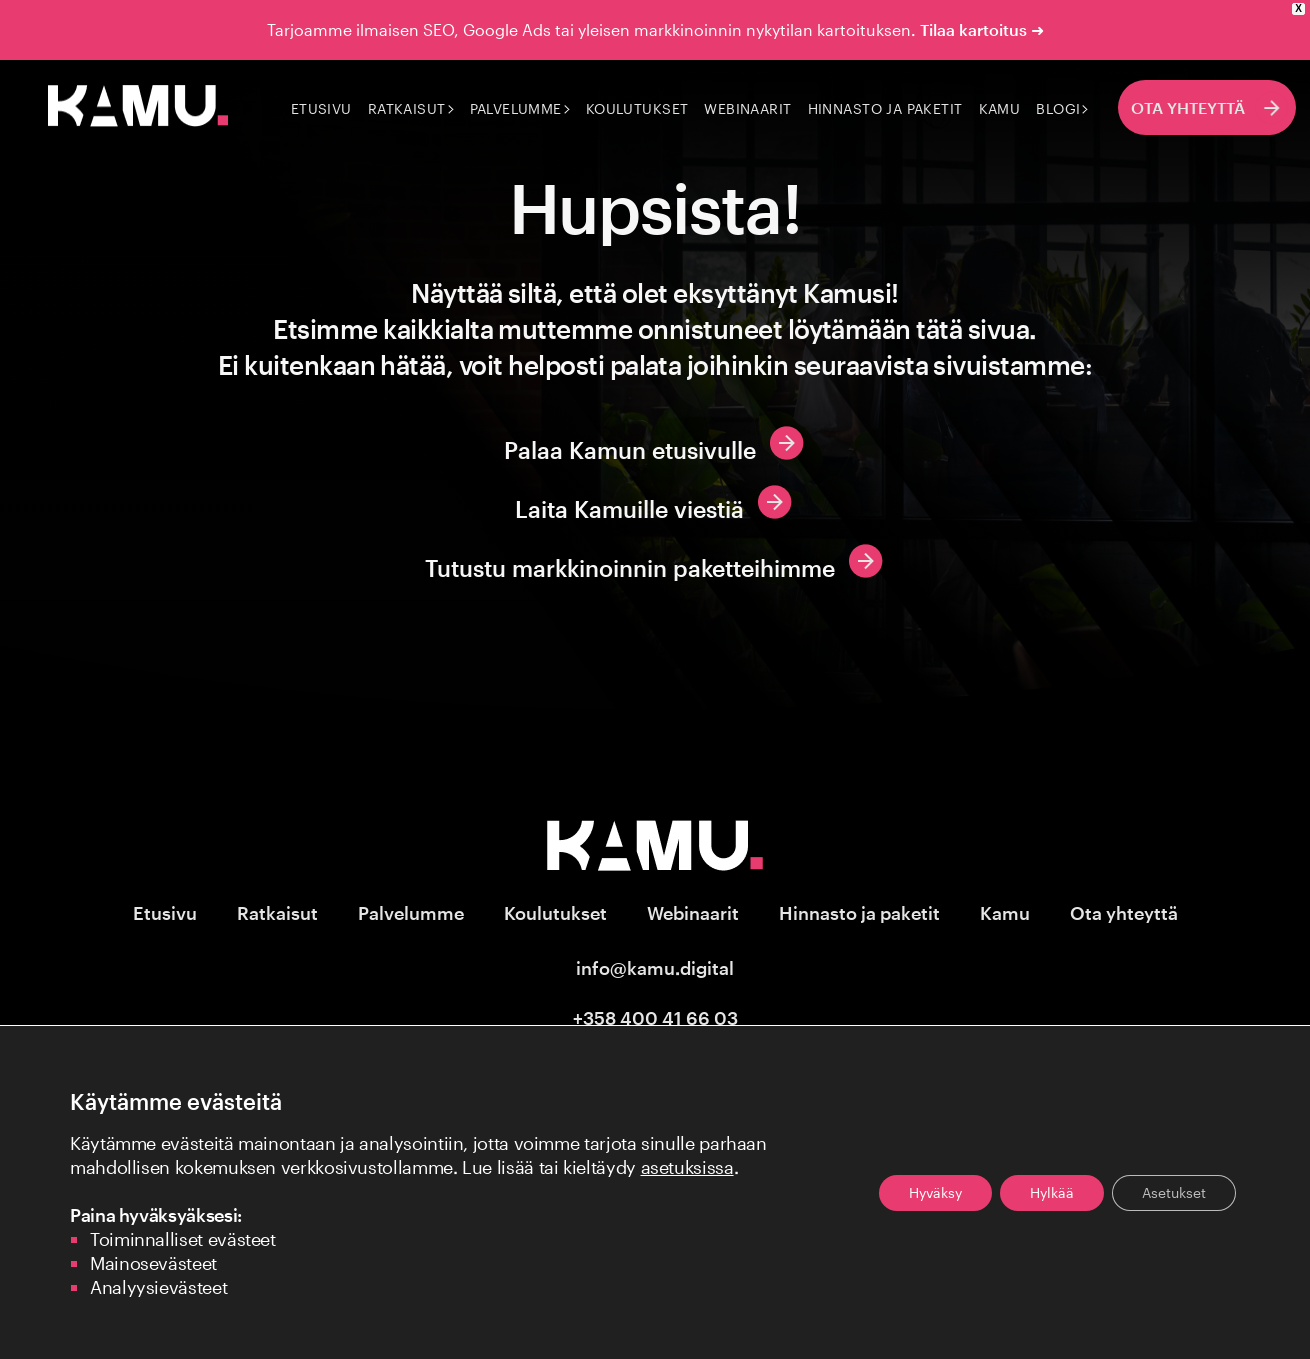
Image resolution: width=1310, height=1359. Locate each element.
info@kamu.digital (655, 968)
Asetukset (1174, 1192)
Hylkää (1052, 1192)
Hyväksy (935, 1192)
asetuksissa (687, 1167)
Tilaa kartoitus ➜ (982, 29)
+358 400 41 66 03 (655, 1018)
